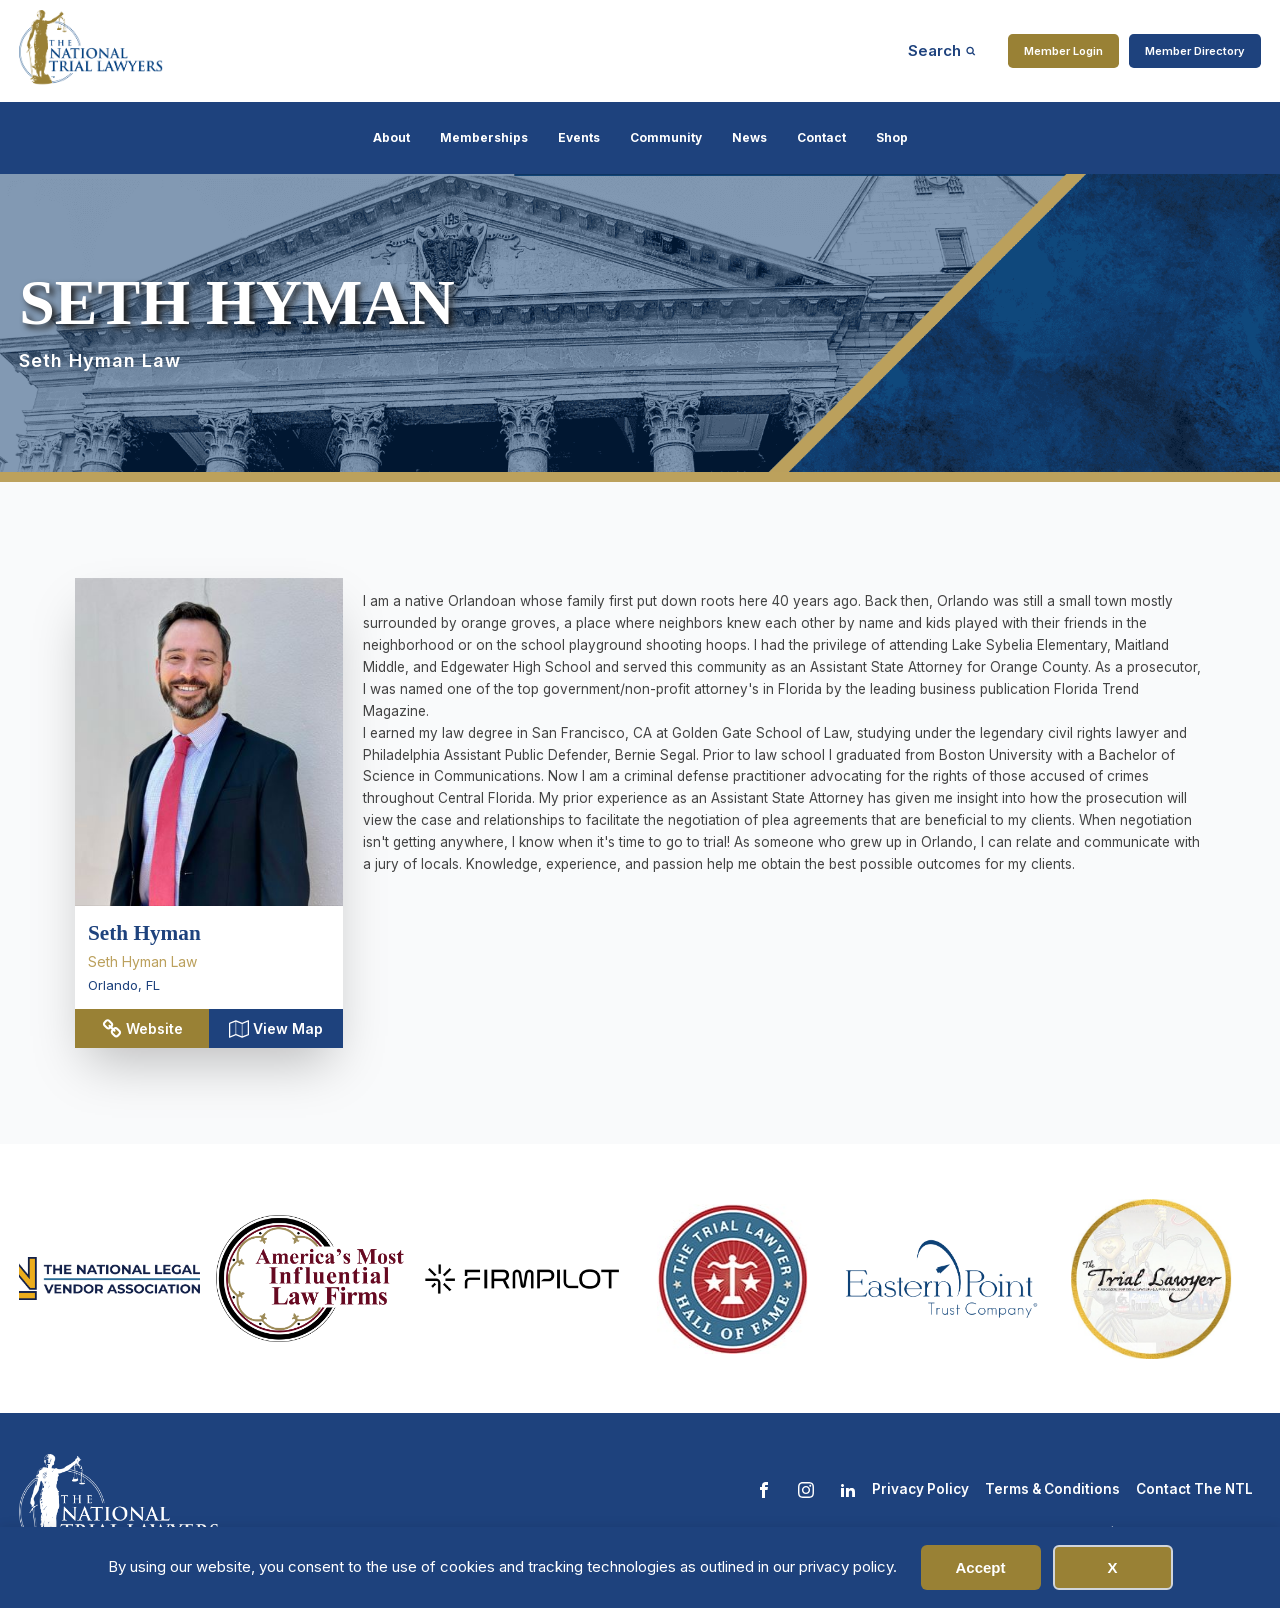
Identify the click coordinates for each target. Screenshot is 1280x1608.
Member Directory (1195, 51)
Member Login (1063, 51)
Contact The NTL (1194, 1489)
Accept (980, 1567)
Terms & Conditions (1052, 1489)
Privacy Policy (920, 1489)
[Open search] (942, 50)
